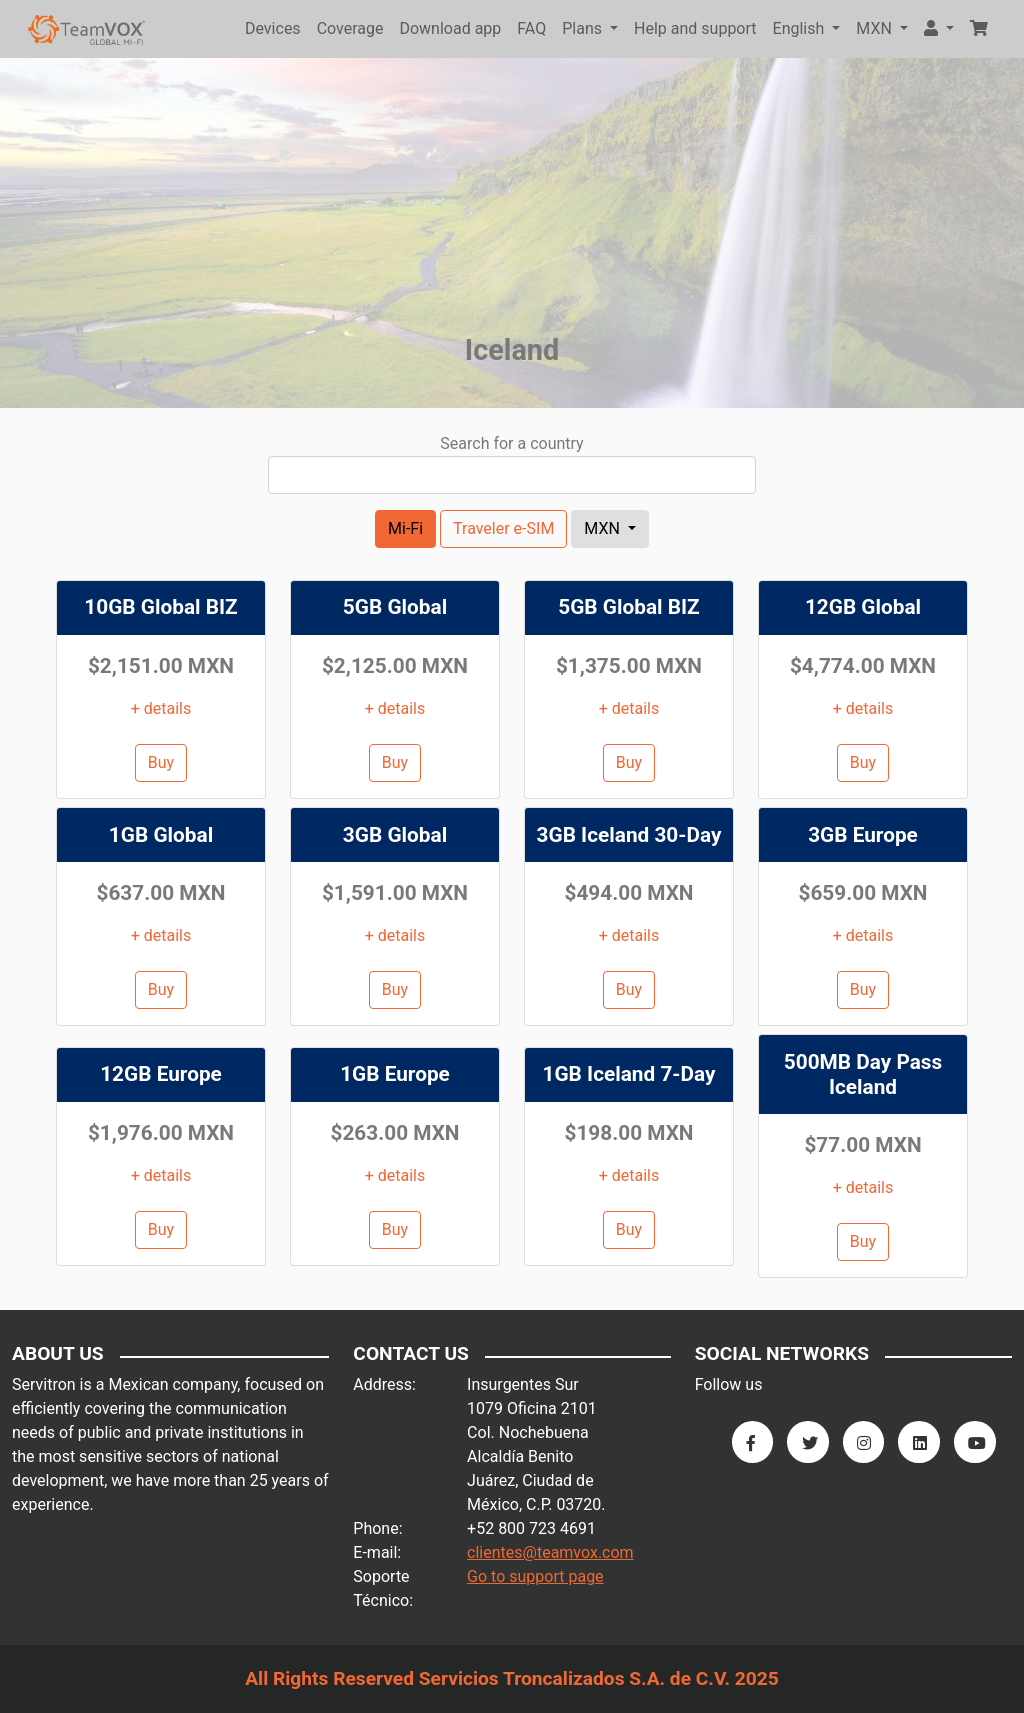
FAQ (531, 28)
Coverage (350, 28)
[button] (939, 29)
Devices (273, 28)
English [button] (801, 28)
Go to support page (535, 1576)
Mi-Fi (405, 528)
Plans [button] (584, 28)
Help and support (695, 28)
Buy (161, 762)
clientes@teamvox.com (550, 1552)
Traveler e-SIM (503, 528)
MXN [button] (876, 28)
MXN (604, 528)
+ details (161, 708)
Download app (450, 28)
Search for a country (511, 443)
